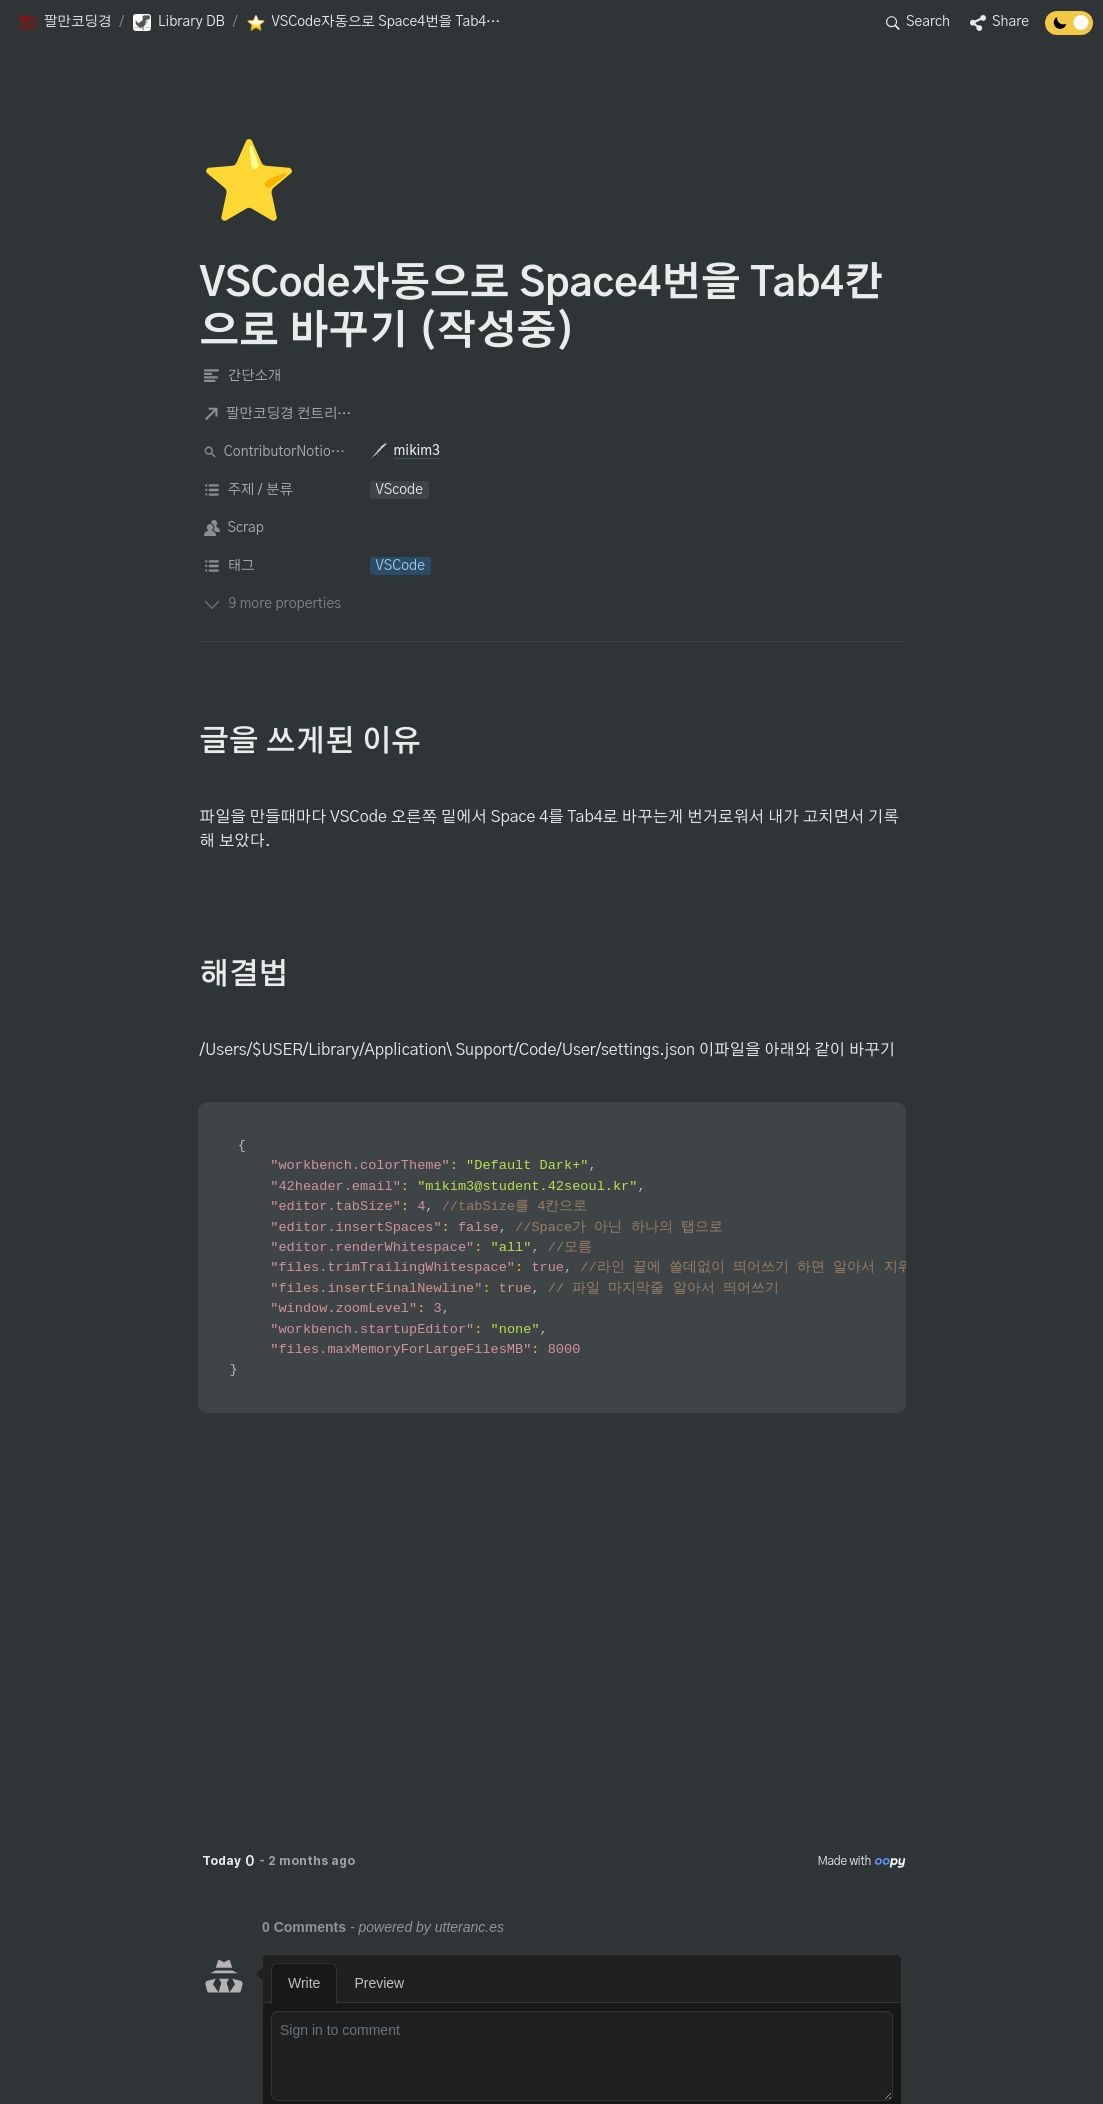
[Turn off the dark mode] (1069, 30)
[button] (64, 23)
